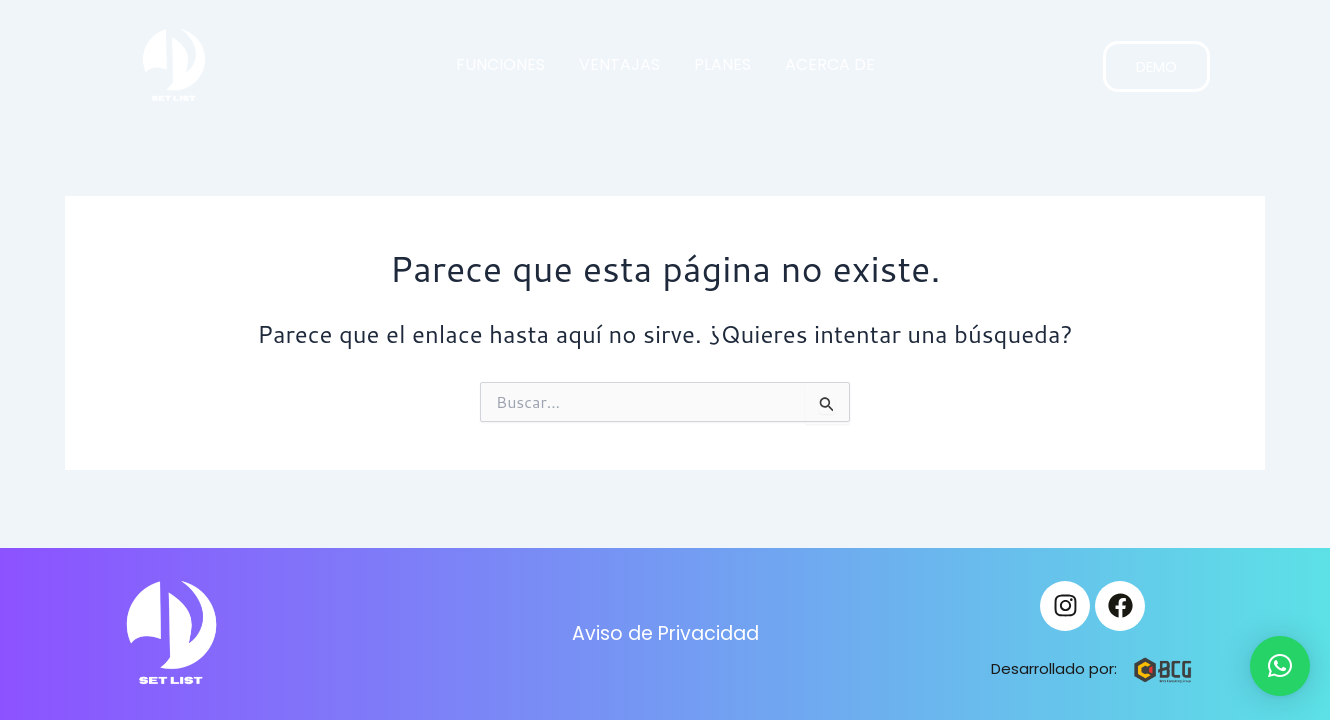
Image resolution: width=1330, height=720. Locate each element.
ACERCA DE (830, 64)
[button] (1280, 666)
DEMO (1156, 66)
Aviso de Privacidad (665, 634)
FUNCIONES (500, 64)
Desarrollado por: (1054, 668)
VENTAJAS (619, 64)
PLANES (722, 64)
